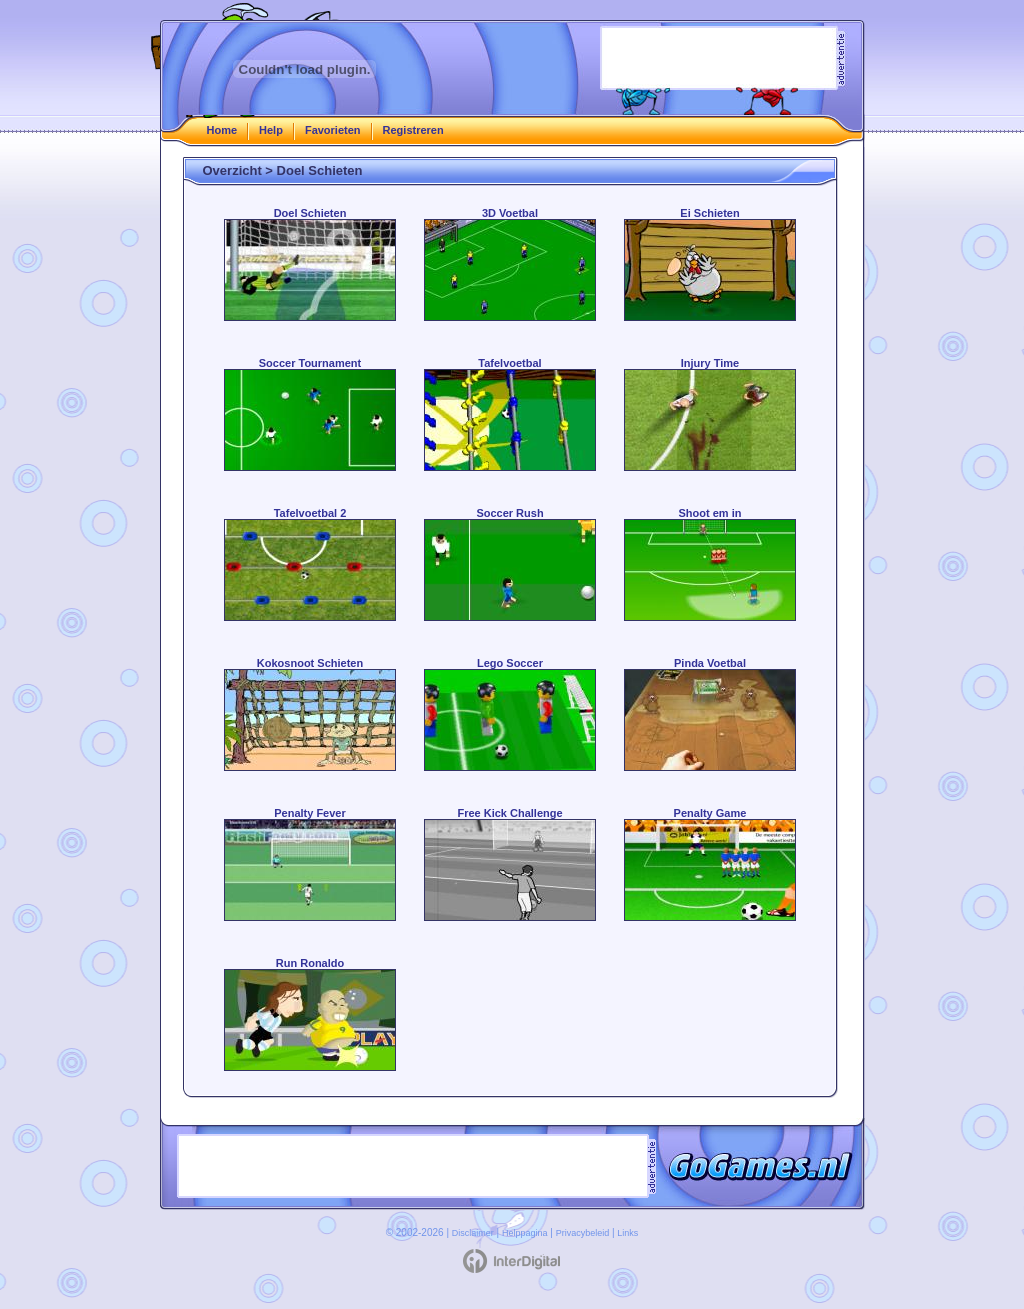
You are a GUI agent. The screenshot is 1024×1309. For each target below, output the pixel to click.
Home (222, 130)
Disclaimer (473, 1233)
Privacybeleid (583, 1233)
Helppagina (525, 1233)
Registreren (413, 130)
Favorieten (333, 130)
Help (271, 130)
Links (627, 1233)
